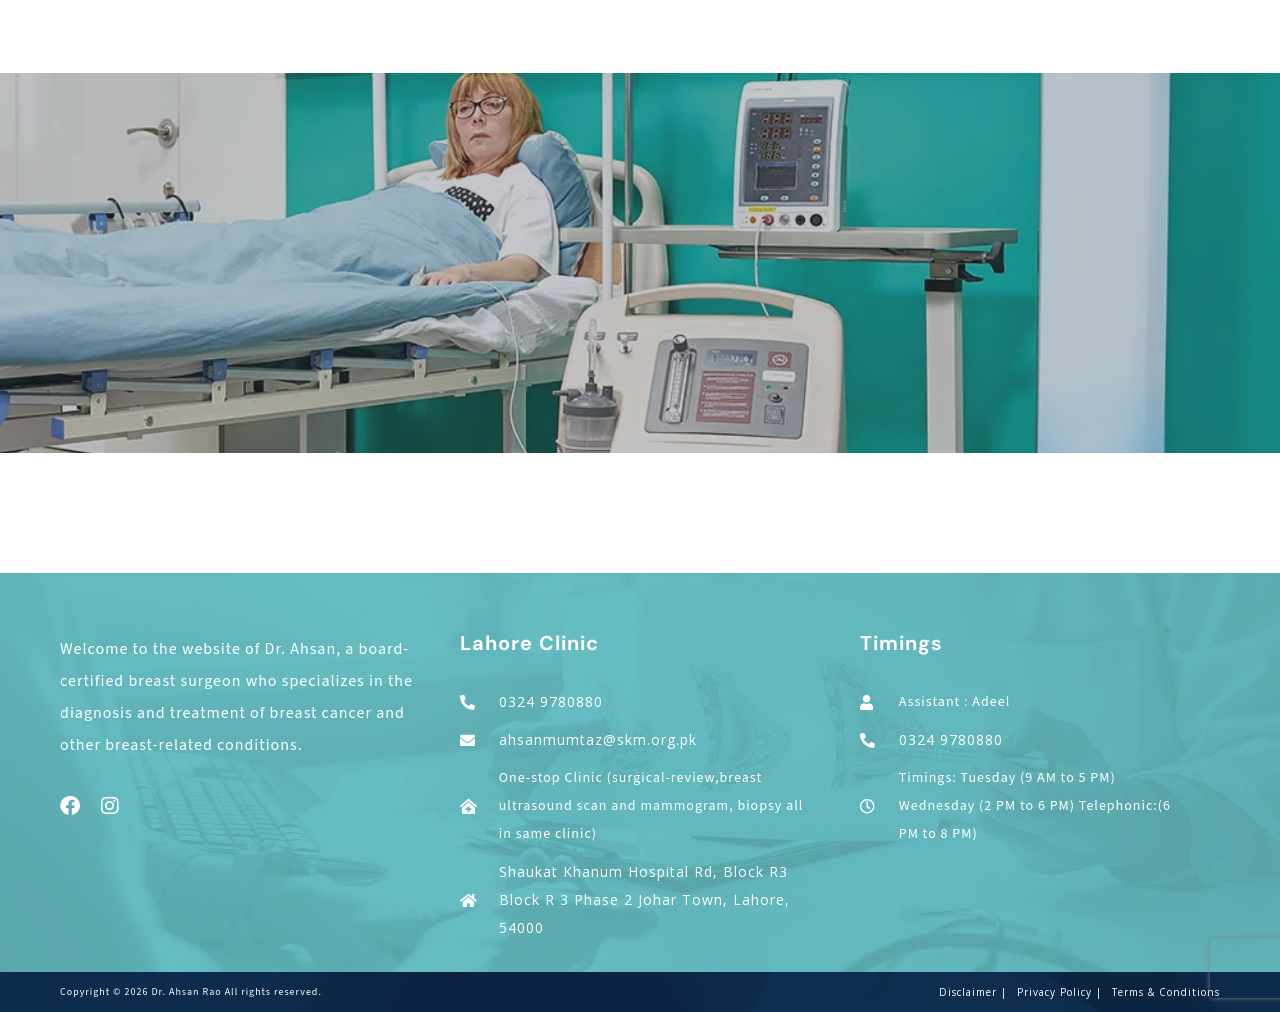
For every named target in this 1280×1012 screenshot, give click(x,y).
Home (306, 47)
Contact (1197, 47)
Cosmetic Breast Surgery (653, 47)
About (368, 47)
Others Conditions (849, 47)
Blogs (1127, 47)
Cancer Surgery (470, 47)
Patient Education (1015, 47)
